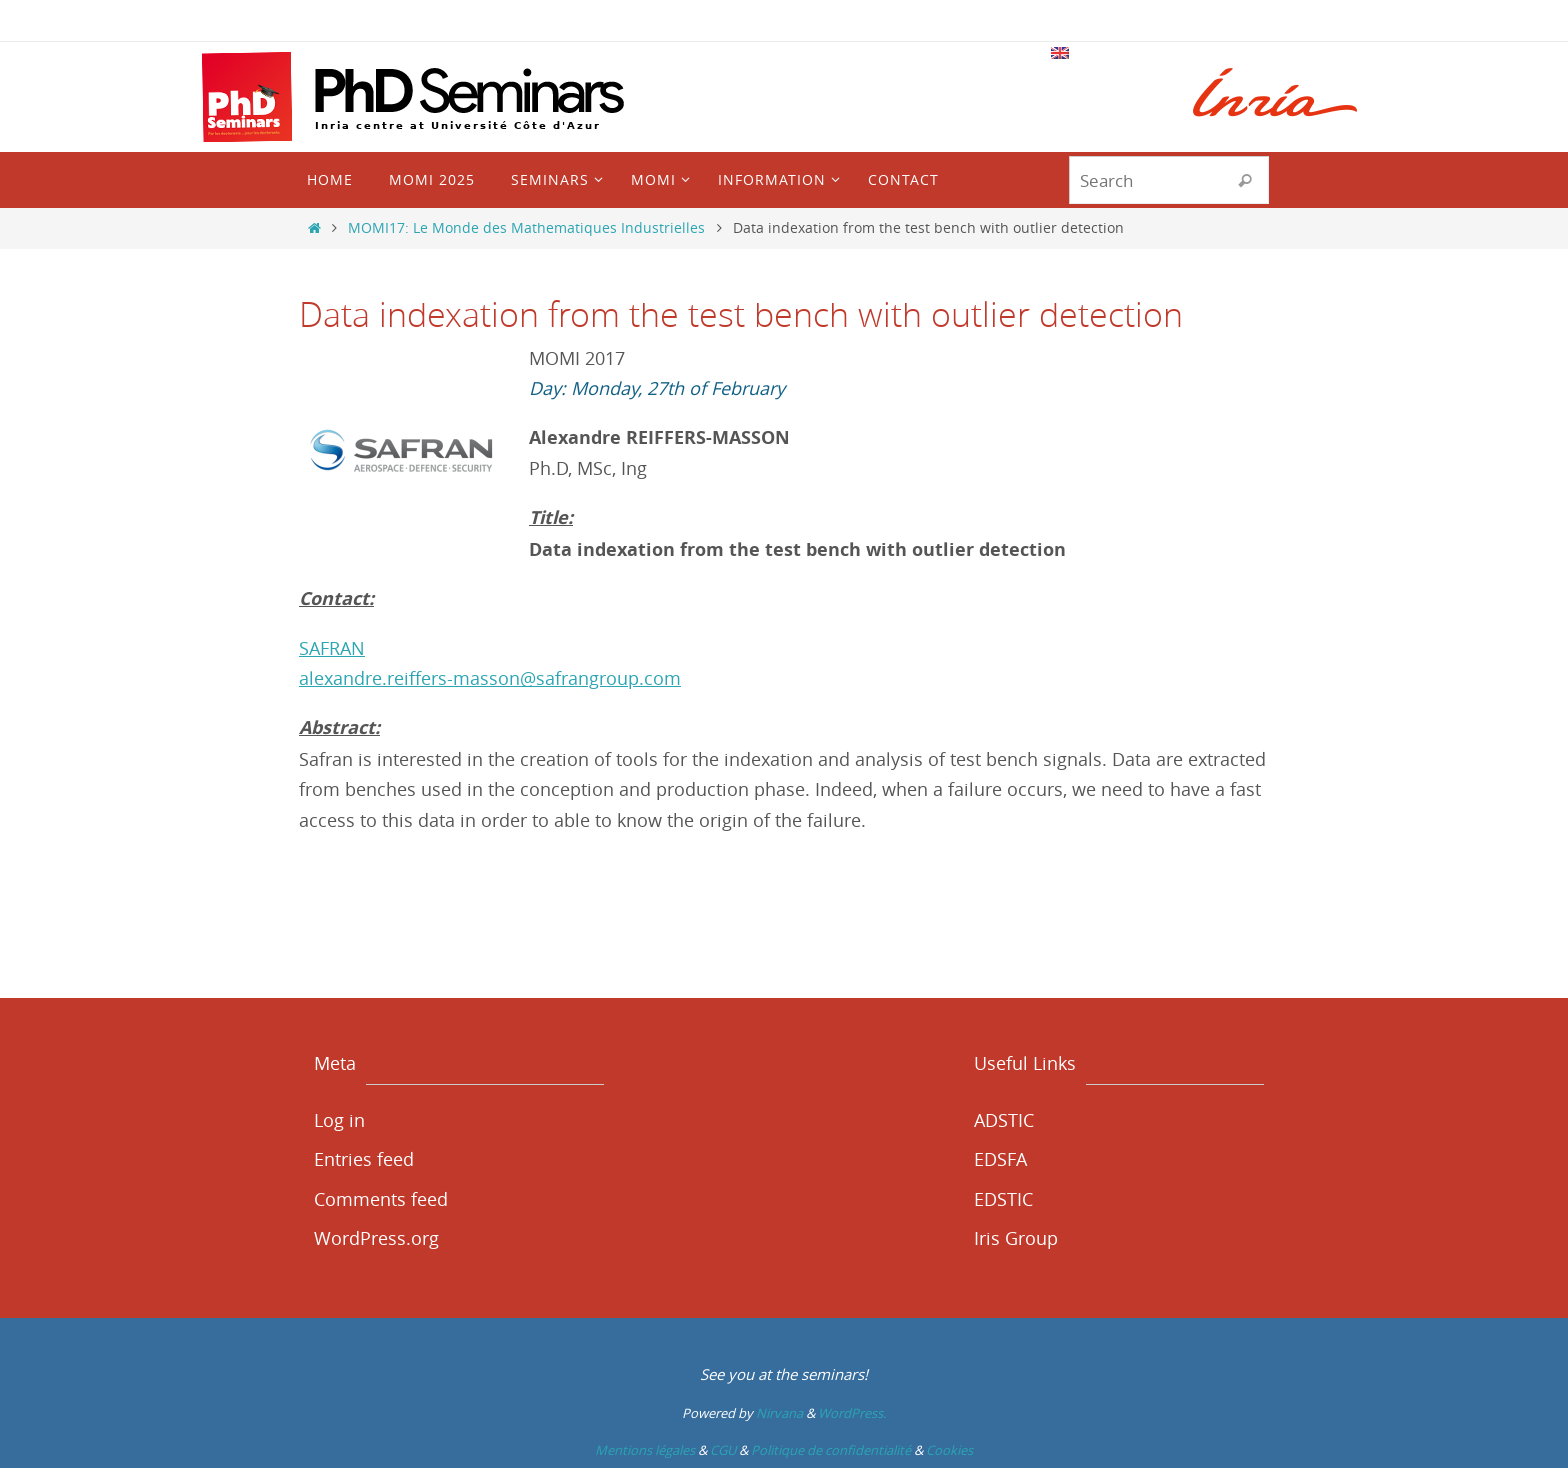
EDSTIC (1003, 1199)
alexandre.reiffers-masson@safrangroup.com (490, 678)
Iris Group (1016, 1238)
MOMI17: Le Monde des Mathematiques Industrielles (526, 227)
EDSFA (1000, 1159)
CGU (723, 1450)
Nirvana (779, 1413)
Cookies (949, 1450)
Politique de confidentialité (831, 1450)
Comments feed (381, 1199)
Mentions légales (645, 1450)
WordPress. (852, 1413)
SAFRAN (332, 648)
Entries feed (364, 1159)
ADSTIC (1004, 1120)
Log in (339, 1120)
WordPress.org (376, 1238)
